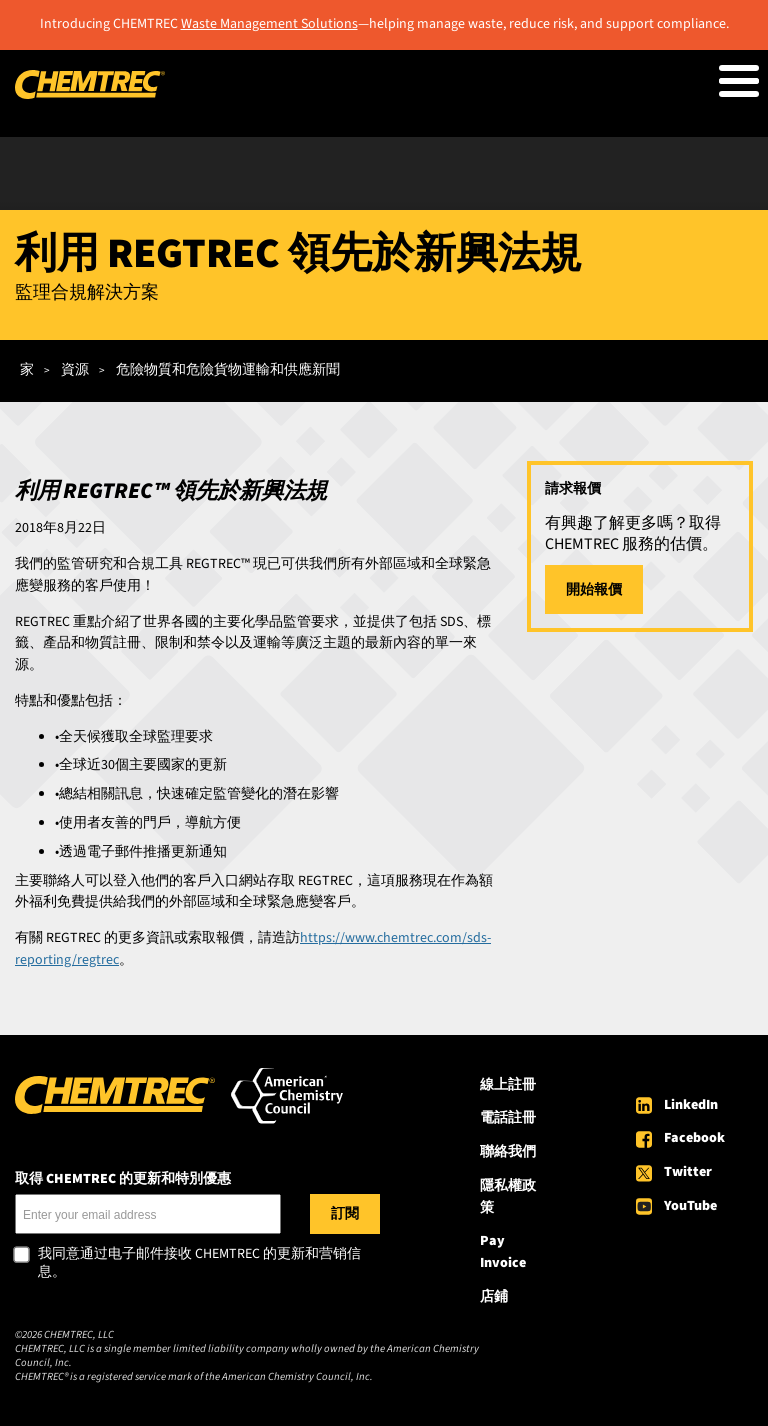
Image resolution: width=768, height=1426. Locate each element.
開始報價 (594, 590)
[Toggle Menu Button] (739, 81)
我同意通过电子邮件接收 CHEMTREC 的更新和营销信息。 (199, 1263)
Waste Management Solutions (269, 24)
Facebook (694, 1138)
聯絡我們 (508, 1152)
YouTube (690, 1206)
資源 (75, 370)
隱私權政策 (508, 1197)
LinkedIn (691, 1105)
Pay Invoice (503, 1252)
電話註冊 (508, 1118)
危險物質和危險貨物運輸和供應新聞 (228, 370)
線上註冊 (508, 1085)
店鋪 (494, 1297)
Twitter (688, 1172)
